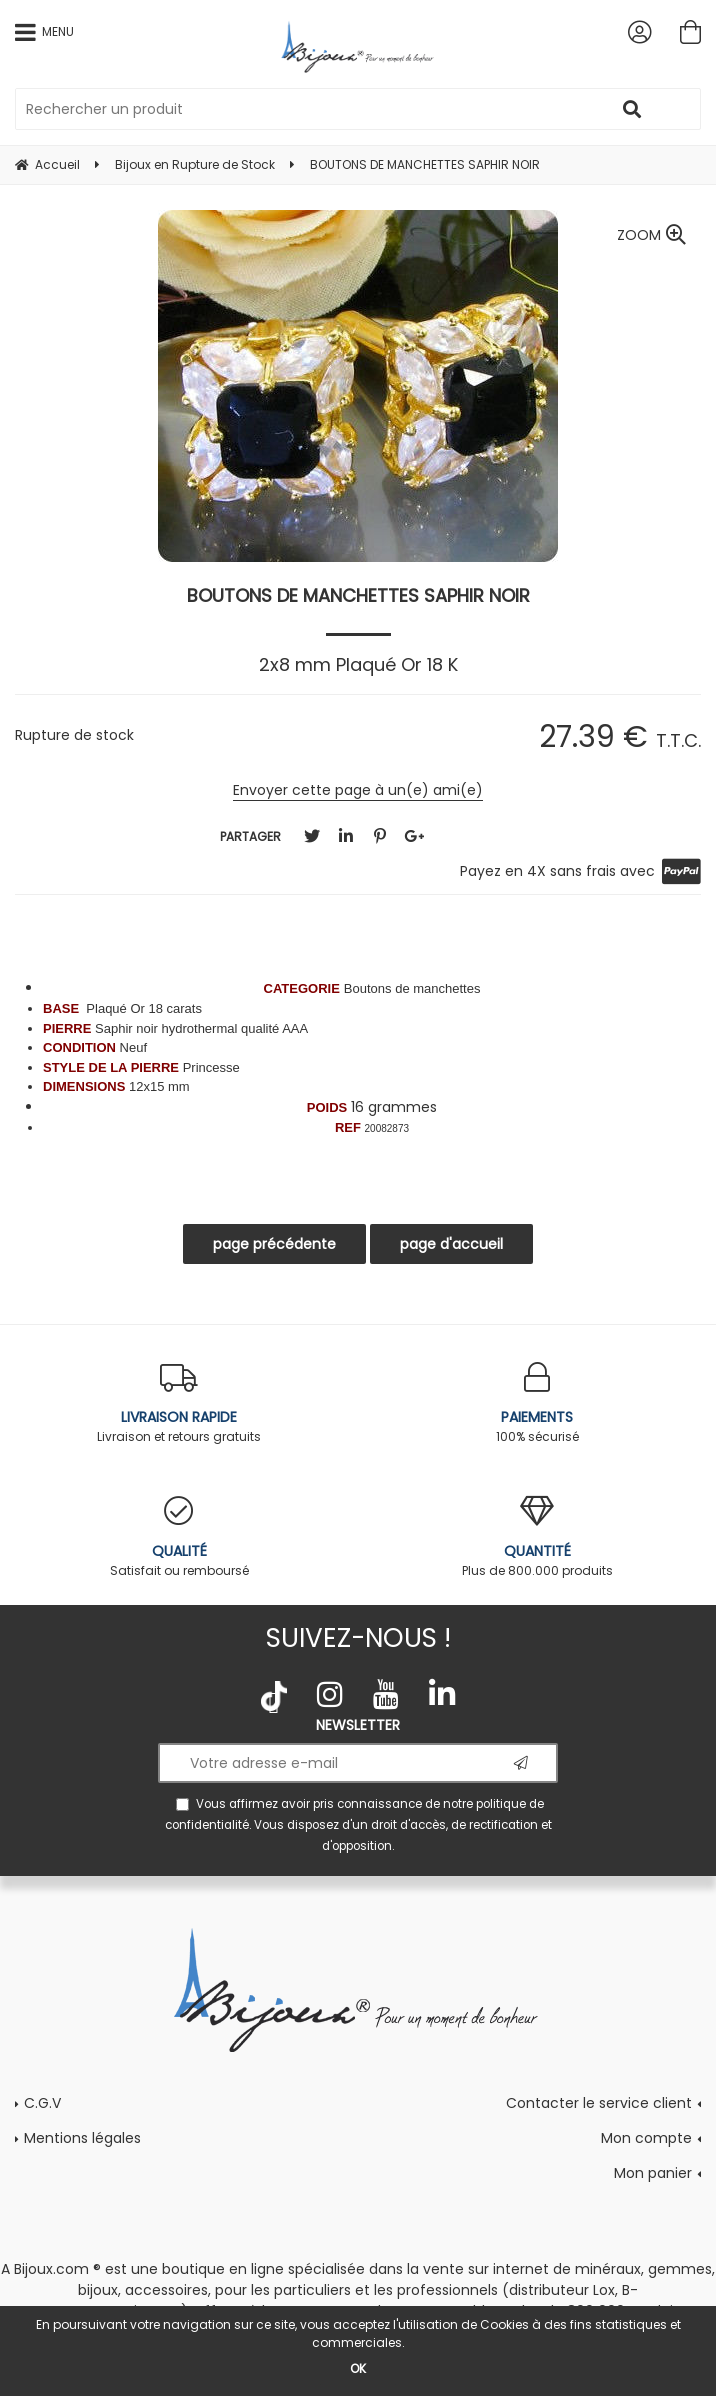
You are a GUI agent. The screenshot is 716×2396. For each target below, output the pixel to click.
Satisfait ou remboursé (179, 1537)
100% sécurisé (537, 1403)
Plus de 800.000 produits (537, 1537)
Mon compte (646, 2138)
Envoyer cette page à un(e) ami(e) (358, 790)
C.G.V (42, 2103)
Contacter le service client (599, 2103)
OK (358, 2368)
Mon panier (653, 2173)
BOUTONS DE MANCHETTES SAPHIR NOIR (358, 595)
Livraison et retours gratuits (179, 1403)
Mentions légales (82, 2138)
